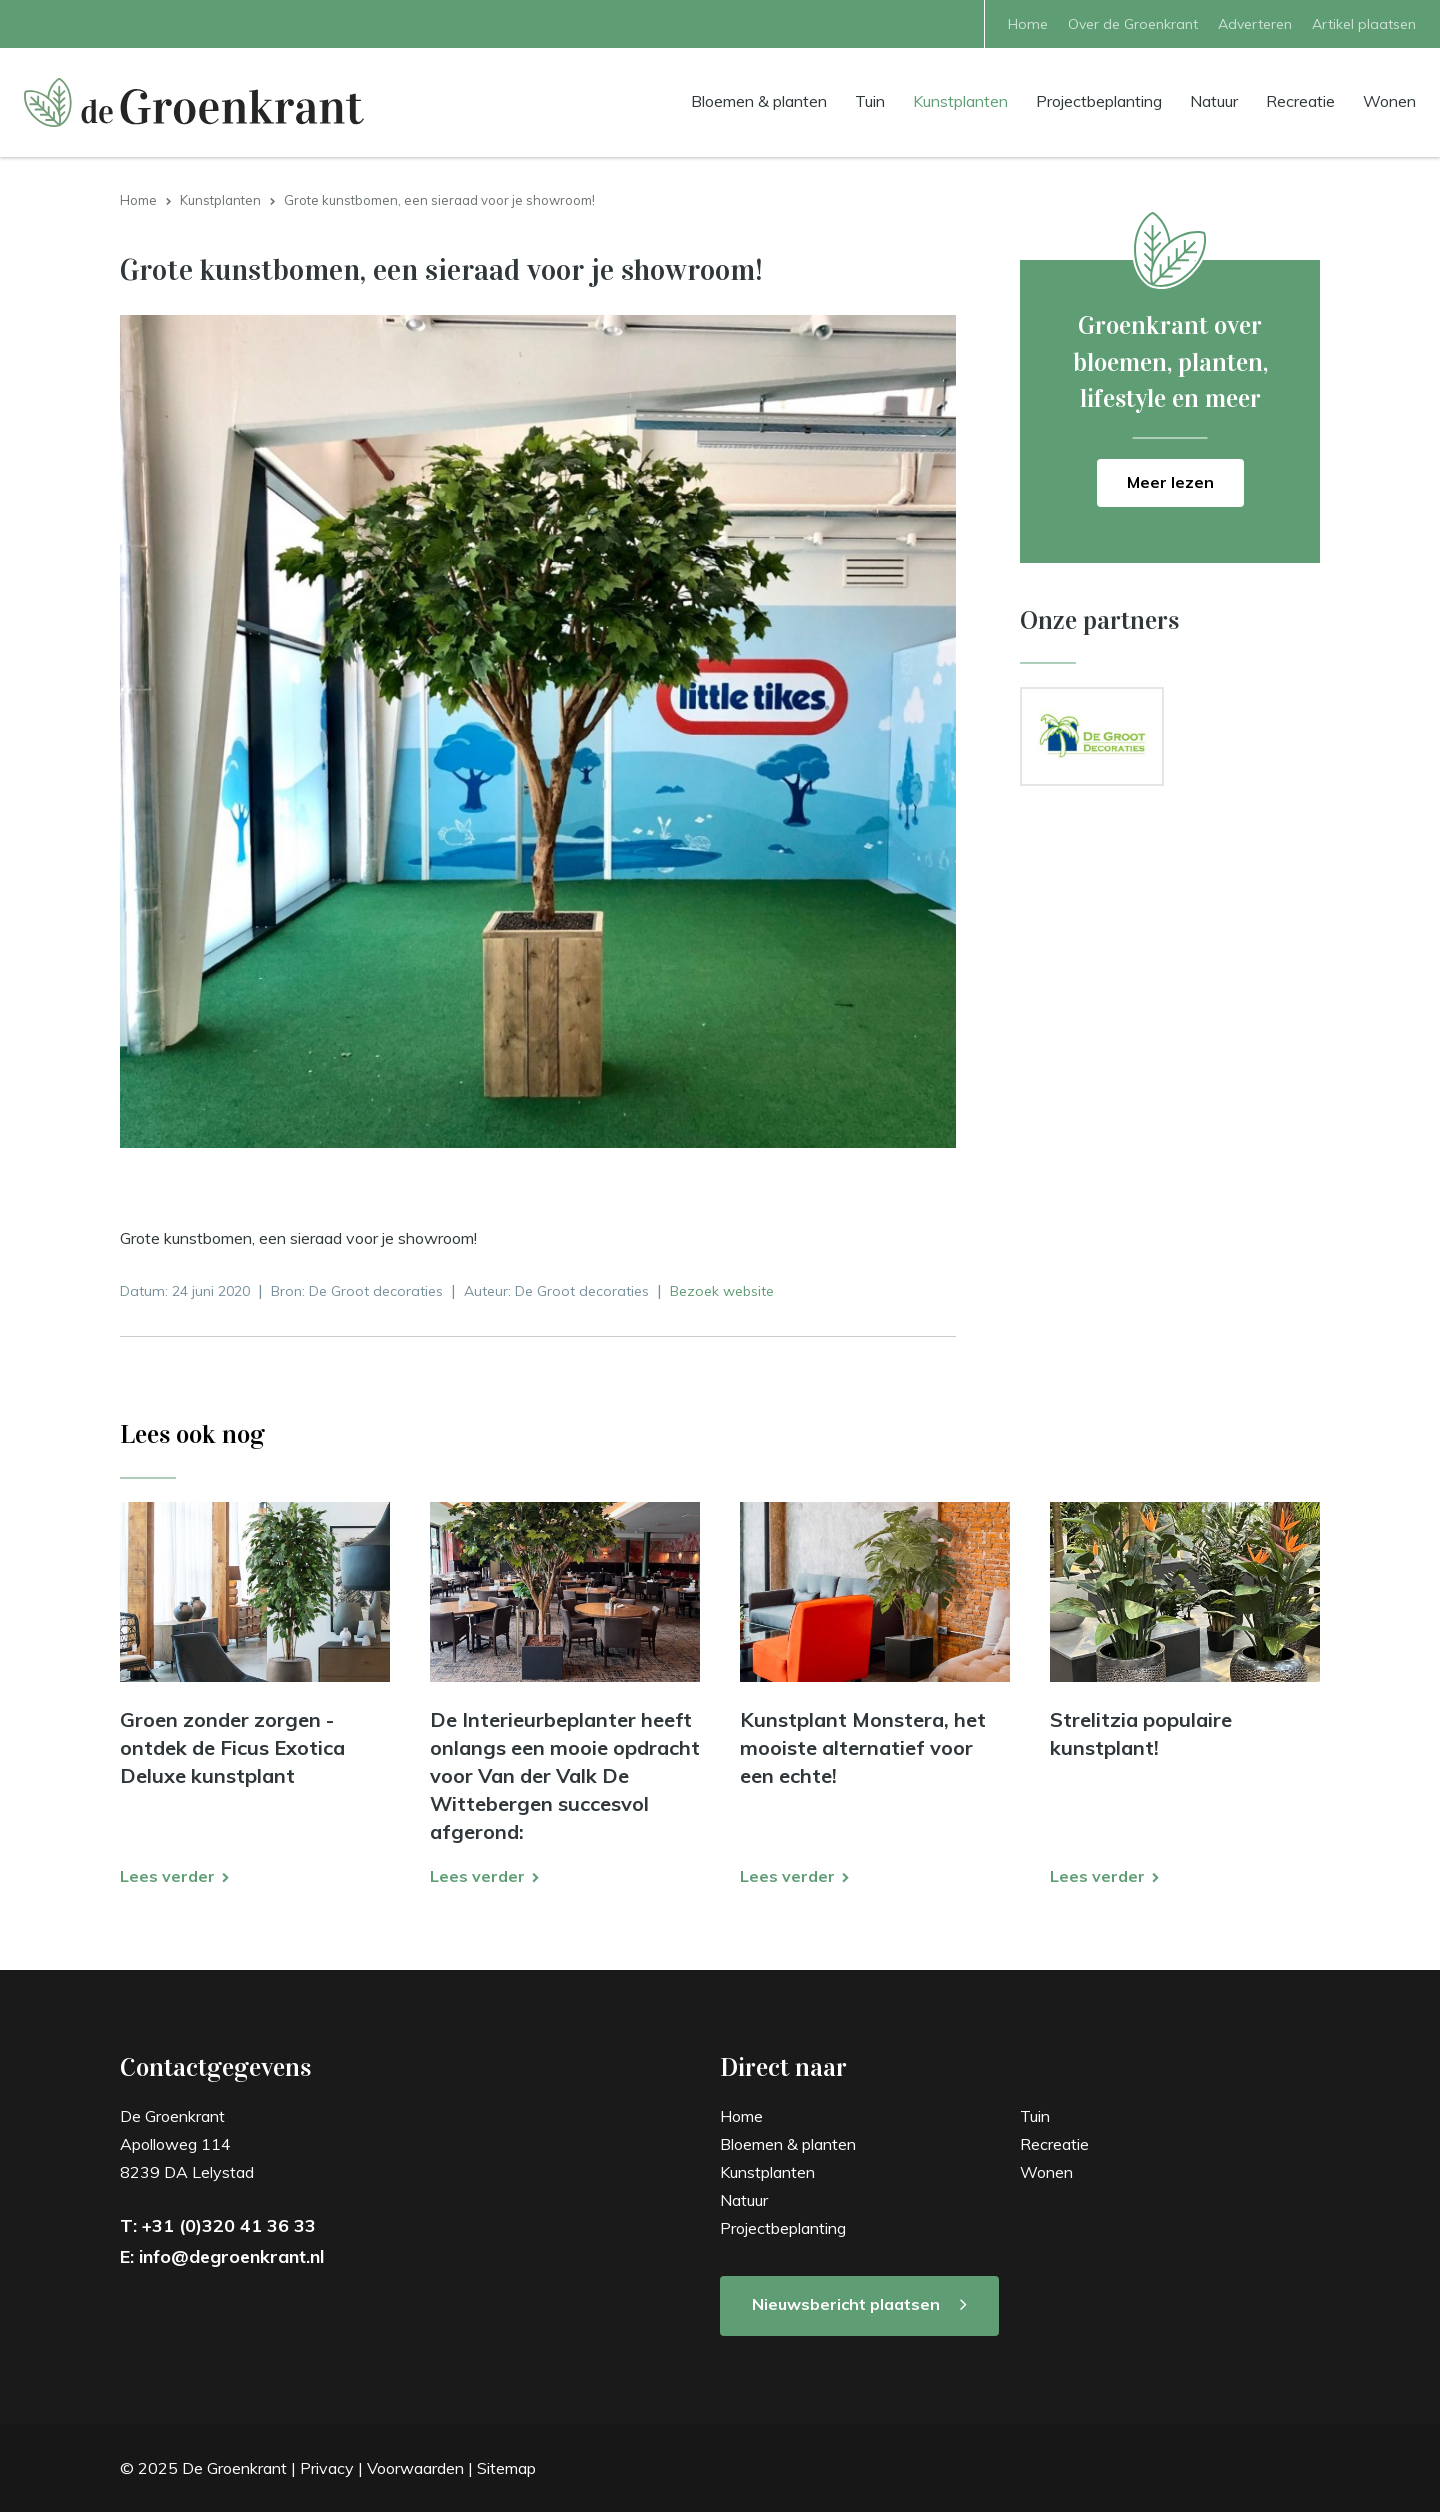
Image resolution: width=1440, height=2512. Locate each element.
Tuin (870, 100)
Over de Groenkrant (1133, 24)
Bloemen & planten (759, 100)
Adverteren (1255, 24)
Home (1028, 24)
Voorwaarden (415, 2468)
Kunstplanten (960, 100)
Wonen (1389, 100)
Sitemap (506, 2468)
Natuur (1214, 100)
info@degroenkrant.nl (231, 2256)
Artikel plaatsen (1364, 24)
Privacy (327, 2468)
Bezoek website (722, 1291)
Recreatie (1300, 100)
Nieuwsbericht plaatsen (846, 2304)
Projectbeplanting (1099, 100)
